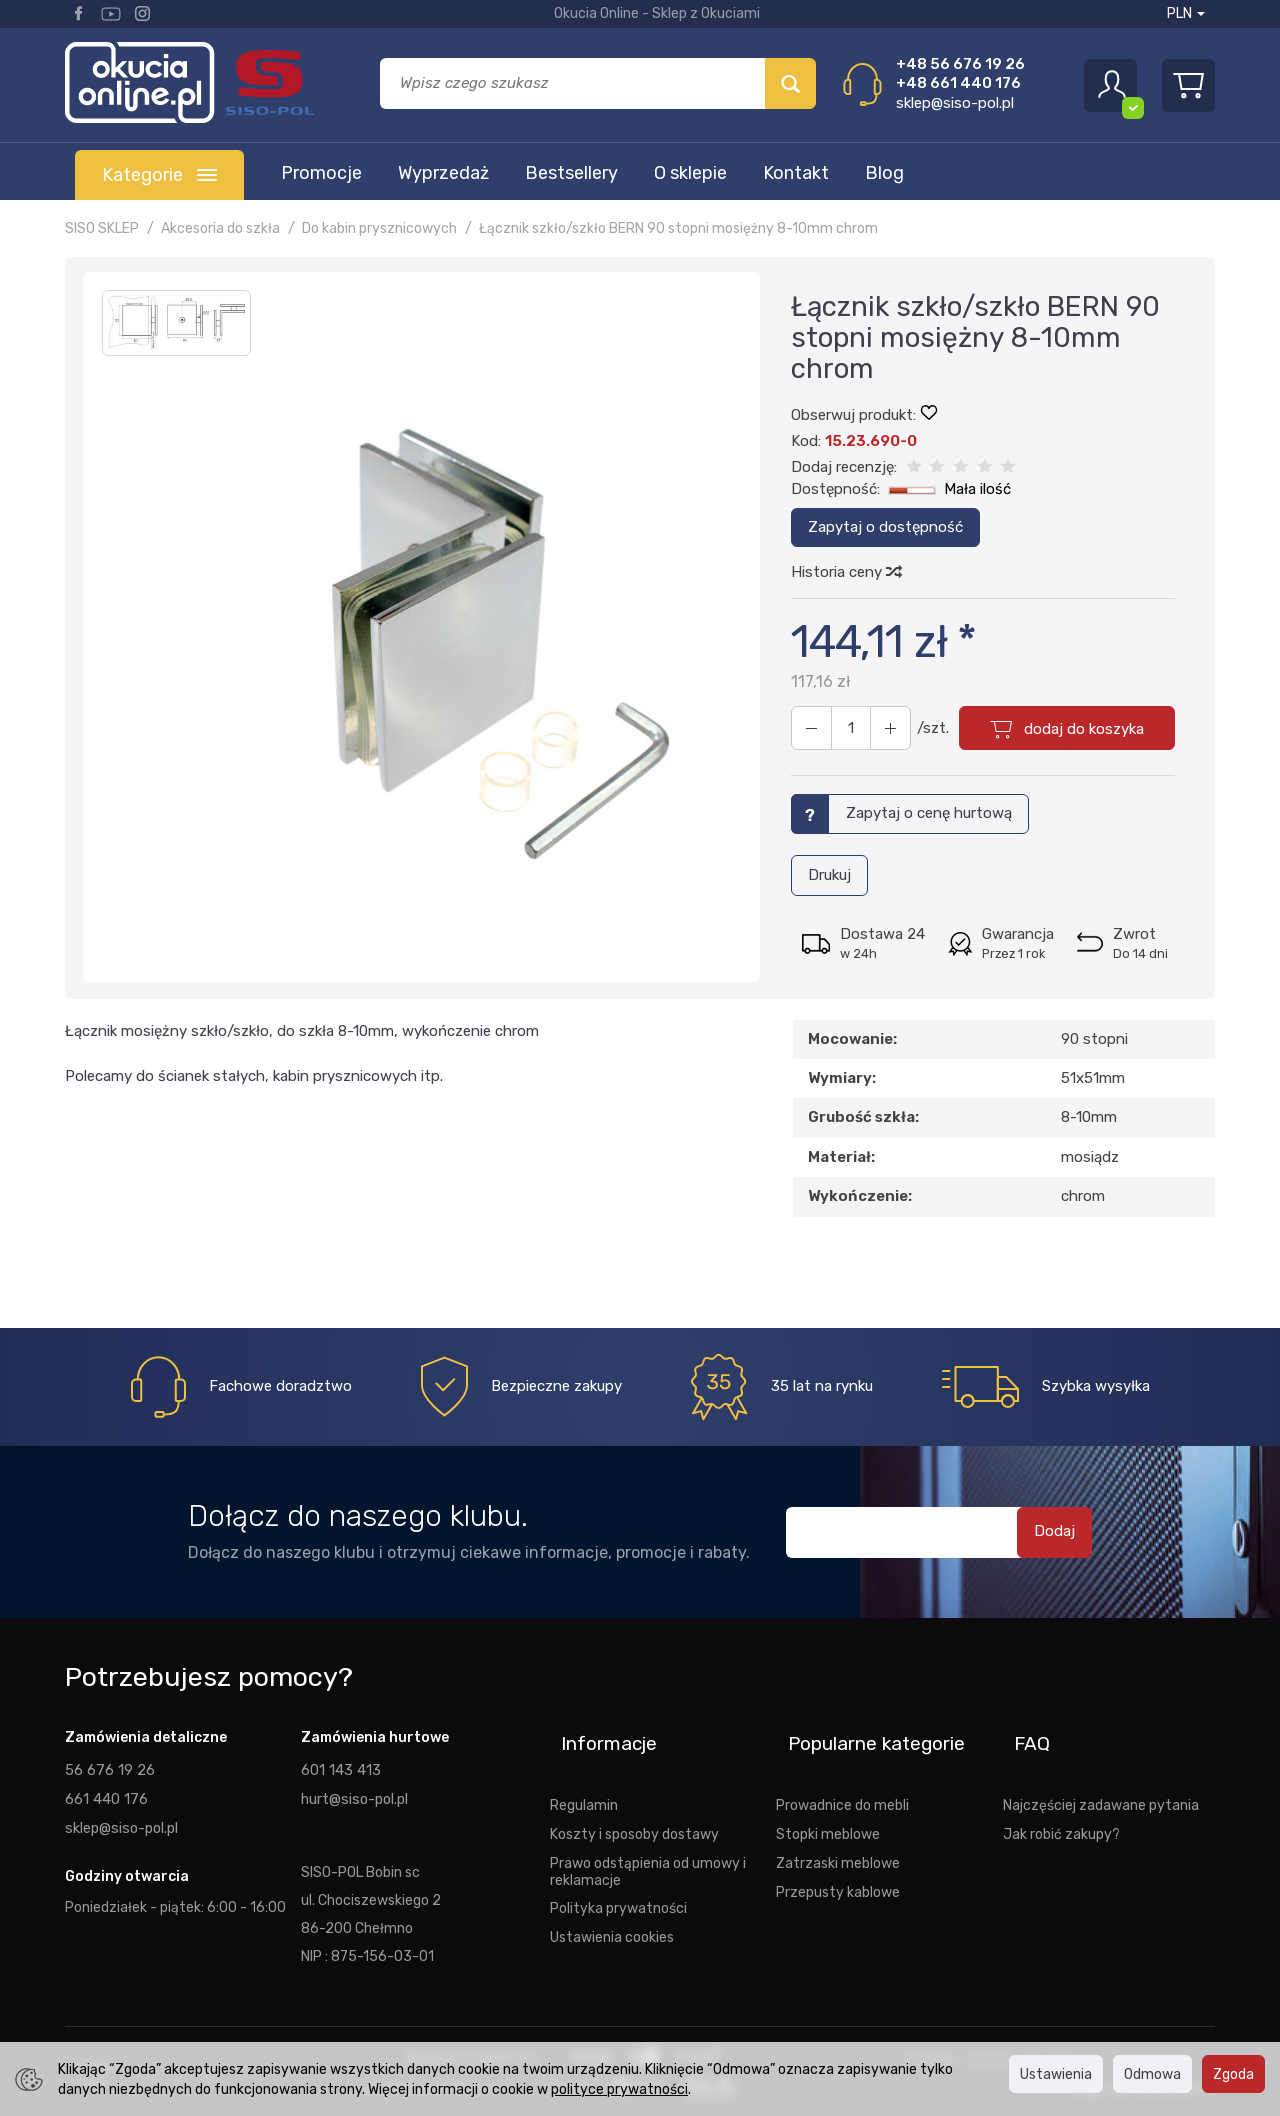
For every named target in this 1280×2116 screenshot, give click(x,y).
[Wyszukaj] (790, 83)
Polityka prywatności (618, 1877)
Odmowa (1152, 2074)
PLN (1186, 13)
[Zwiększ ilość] (808, 728)
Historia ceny (845, 572)
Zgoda (1233, 2074)
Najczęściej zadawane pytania (1101, 1774)
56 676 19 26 (108, 1765)
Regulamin (584, 1774)
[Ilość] (844, 728)
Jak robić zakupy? (1061, 1803)
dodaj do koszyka (1077, 729)
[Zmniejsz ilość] (880, 728)
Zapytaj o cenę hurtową (929, 813)
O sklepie (690, 173)
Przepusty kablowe (838, 1860)
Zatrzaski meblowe (838, 1832)
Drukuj (829, 872)
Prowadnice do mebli (842, 1774)
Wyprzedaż (443, 173)
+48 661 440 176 (958, 83)
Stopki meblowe (828, 1803)
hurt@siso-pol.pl (353, 1793)
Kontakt (796, 173)
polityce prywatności (619, 2089)
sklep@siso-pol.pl (955, 103)
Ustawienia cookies (612, 1906)
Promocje (321, 173)
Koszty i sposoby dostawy (634, 1803)
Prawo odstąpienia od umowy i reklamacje (648, 1840)
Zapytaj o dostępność (885, 527)
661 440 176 (105, 1793)
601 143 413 (340, 1765)
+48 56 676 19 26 (960, 64)
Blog (884, 173)
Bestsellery (571, 173)
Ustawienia (1056, 2074)
